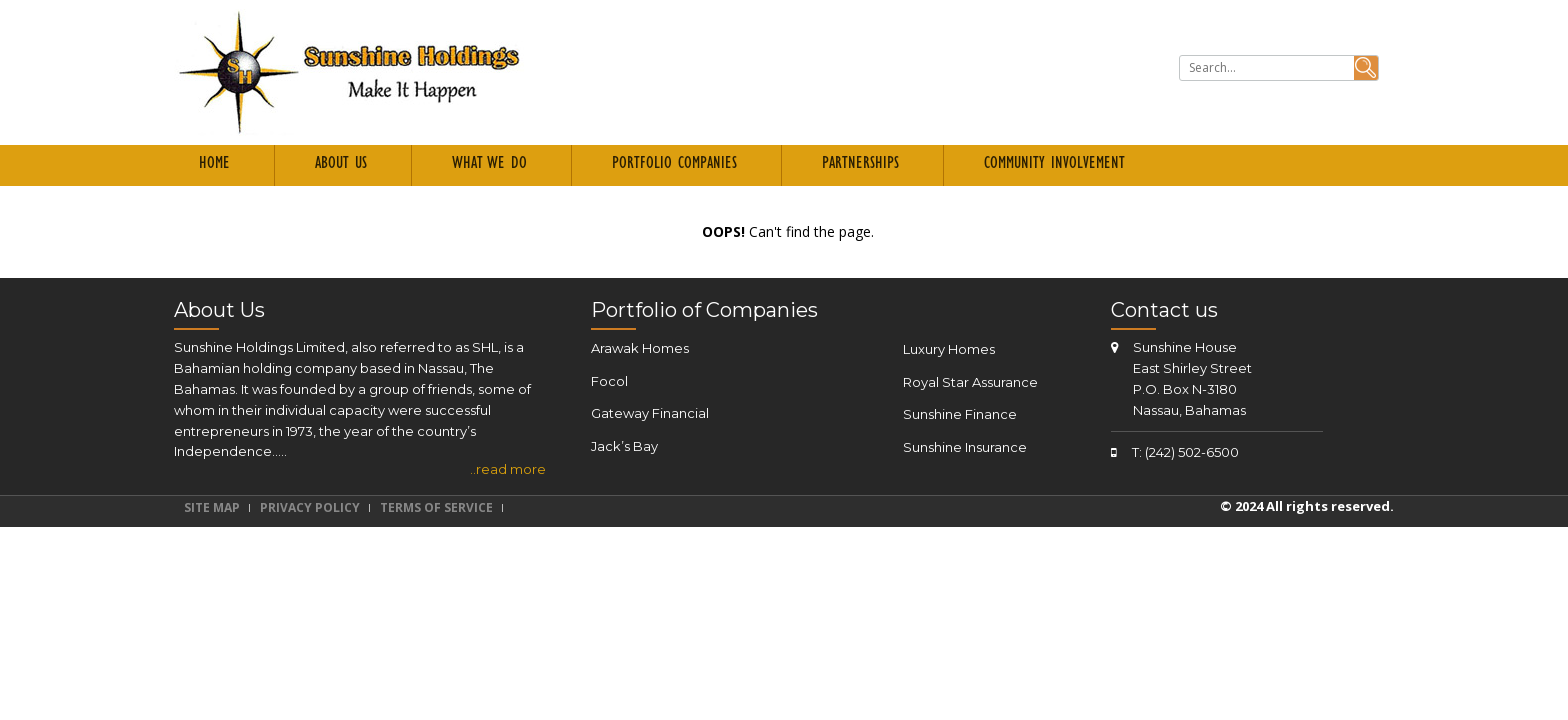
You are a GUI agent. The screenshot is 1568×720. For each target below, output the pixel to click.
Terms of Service (436, 507)
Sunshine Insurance (965, 447)
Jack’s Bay (624, 446)
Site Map (212, 507)
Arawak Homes (640, 348)
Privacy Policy (310, 507)
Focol (609, 381)
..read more (508, 469)
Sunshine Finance (960, 414)
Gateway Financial (650, 413)
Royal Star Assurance (970, 382)
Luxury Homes (949, 349)
